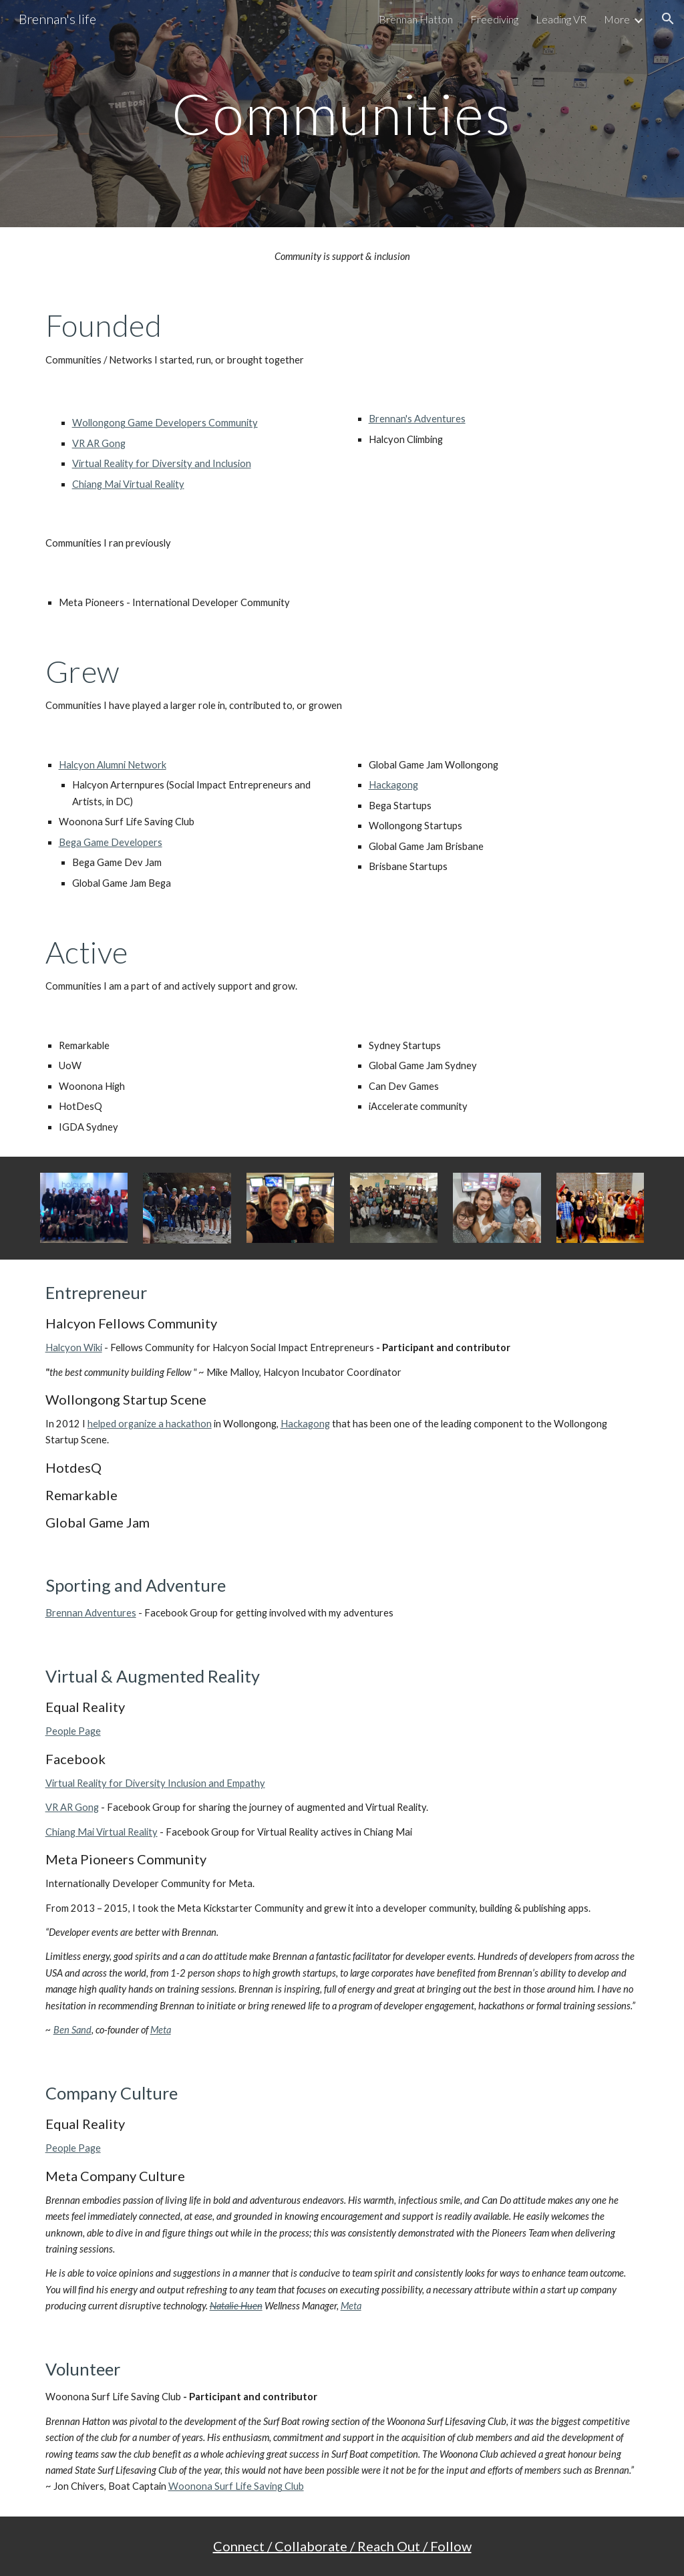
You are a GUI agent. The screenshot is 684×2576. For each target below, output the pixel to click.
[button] (668, 19)
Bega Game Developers (110, 842)
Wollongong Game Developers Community (165, 422)
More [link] (617, 19)
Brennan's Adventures (417, 418)
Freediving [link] (494, 19)
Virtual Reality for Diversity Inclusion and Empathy (155, 1783)
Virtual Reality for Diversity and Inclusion (161, 463)
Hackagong (393, 785)
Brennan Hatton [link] (416, 19)
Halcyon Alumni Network (112, 764)
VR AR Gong (99, 443)
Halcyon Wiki (73, 1347)
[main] (341, 113)
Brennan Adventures (90, 1612)
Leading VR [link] (561, 19)
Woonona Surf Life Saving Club (236, 2486)
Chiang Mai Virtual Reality (128, 484)
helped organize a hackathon (150, 1423)
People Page (73, 1731)
